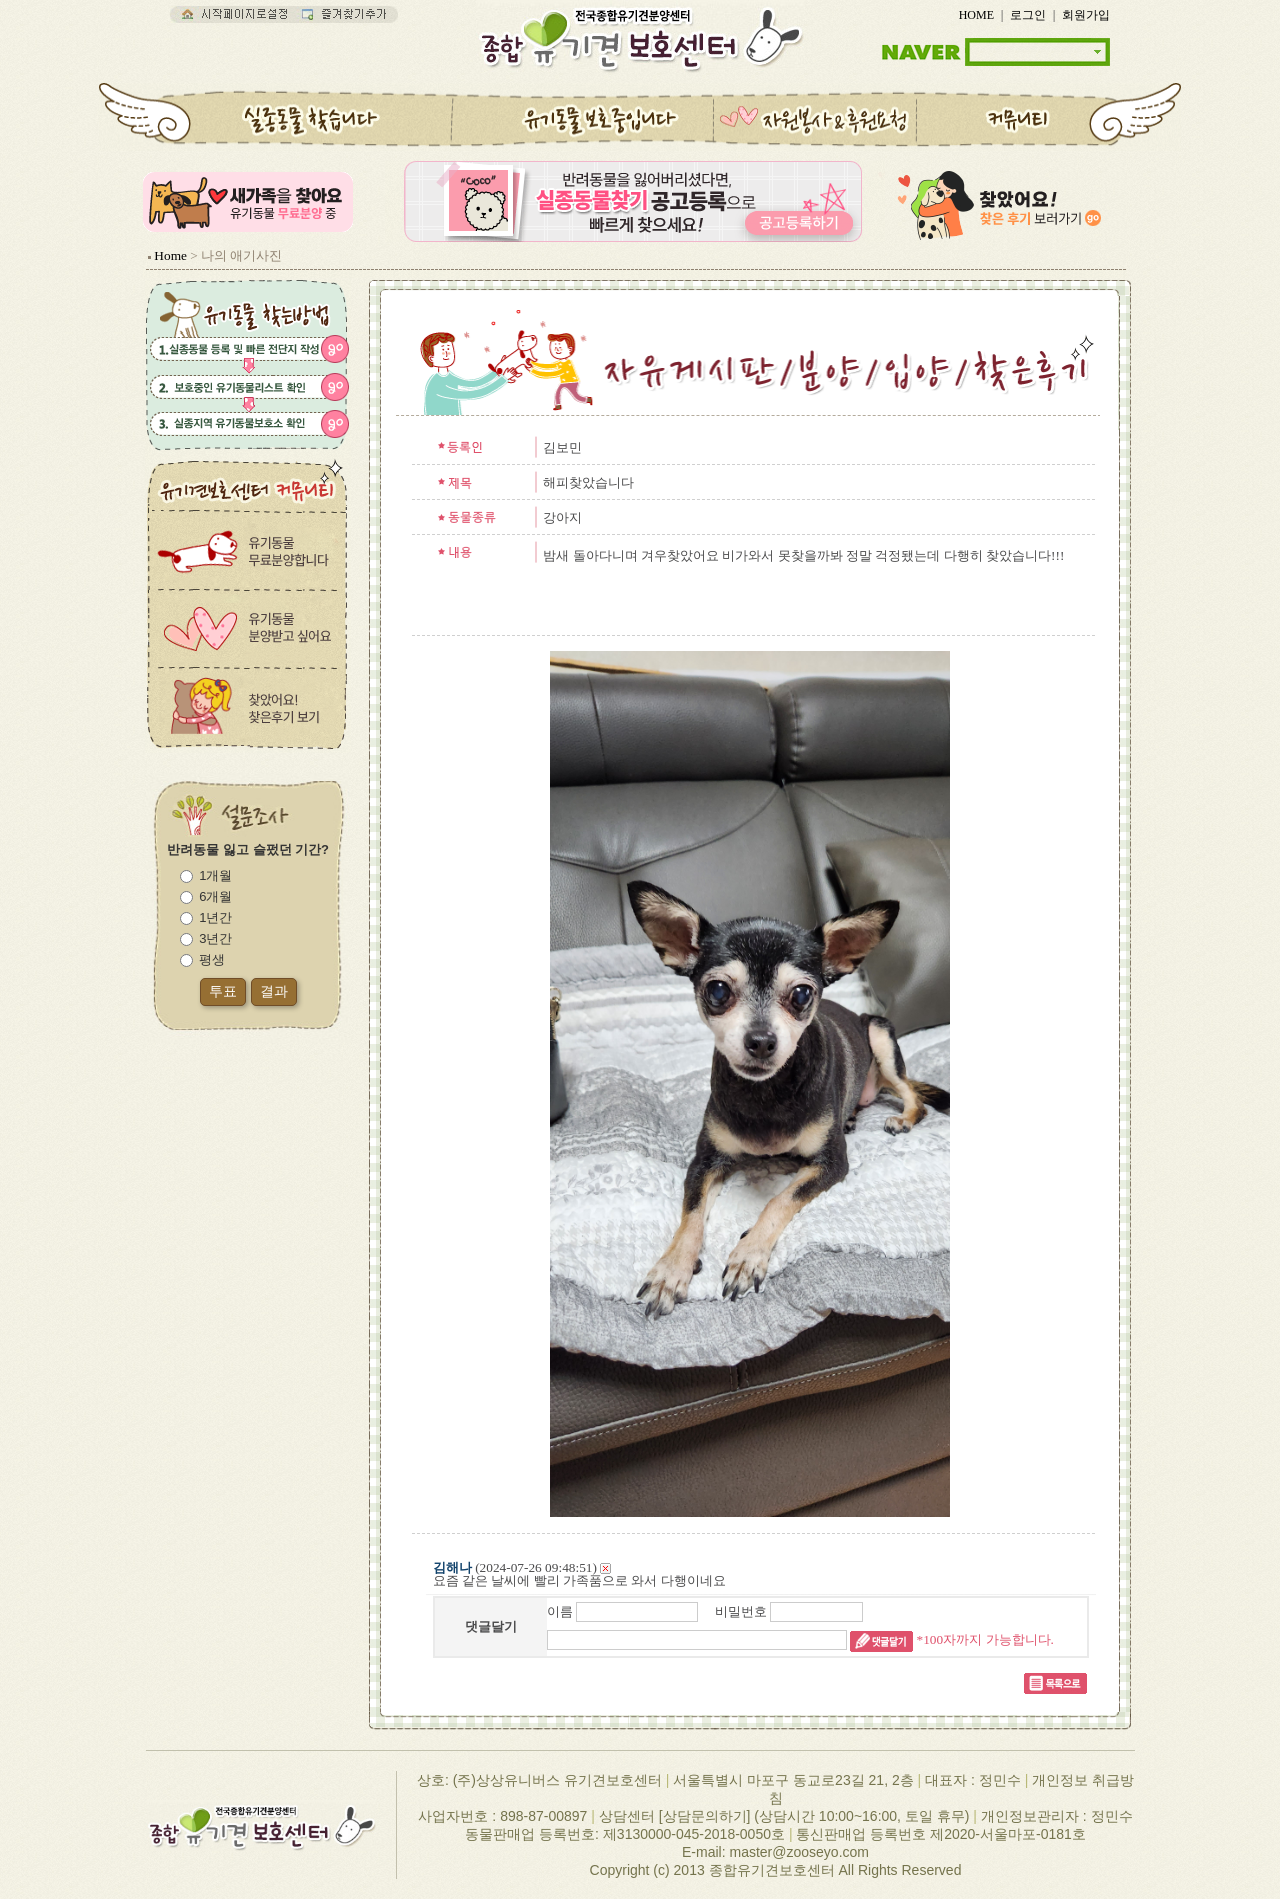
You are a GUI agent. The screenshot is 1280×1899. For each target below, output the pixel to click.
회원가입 (1086, 15)
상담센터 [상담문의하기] (675, 1816)
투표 (223, 991)
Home (170, 255)
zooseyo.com (827, 1852)
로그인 (1028, 15)
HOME (976, 15)
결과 (274, 991)
